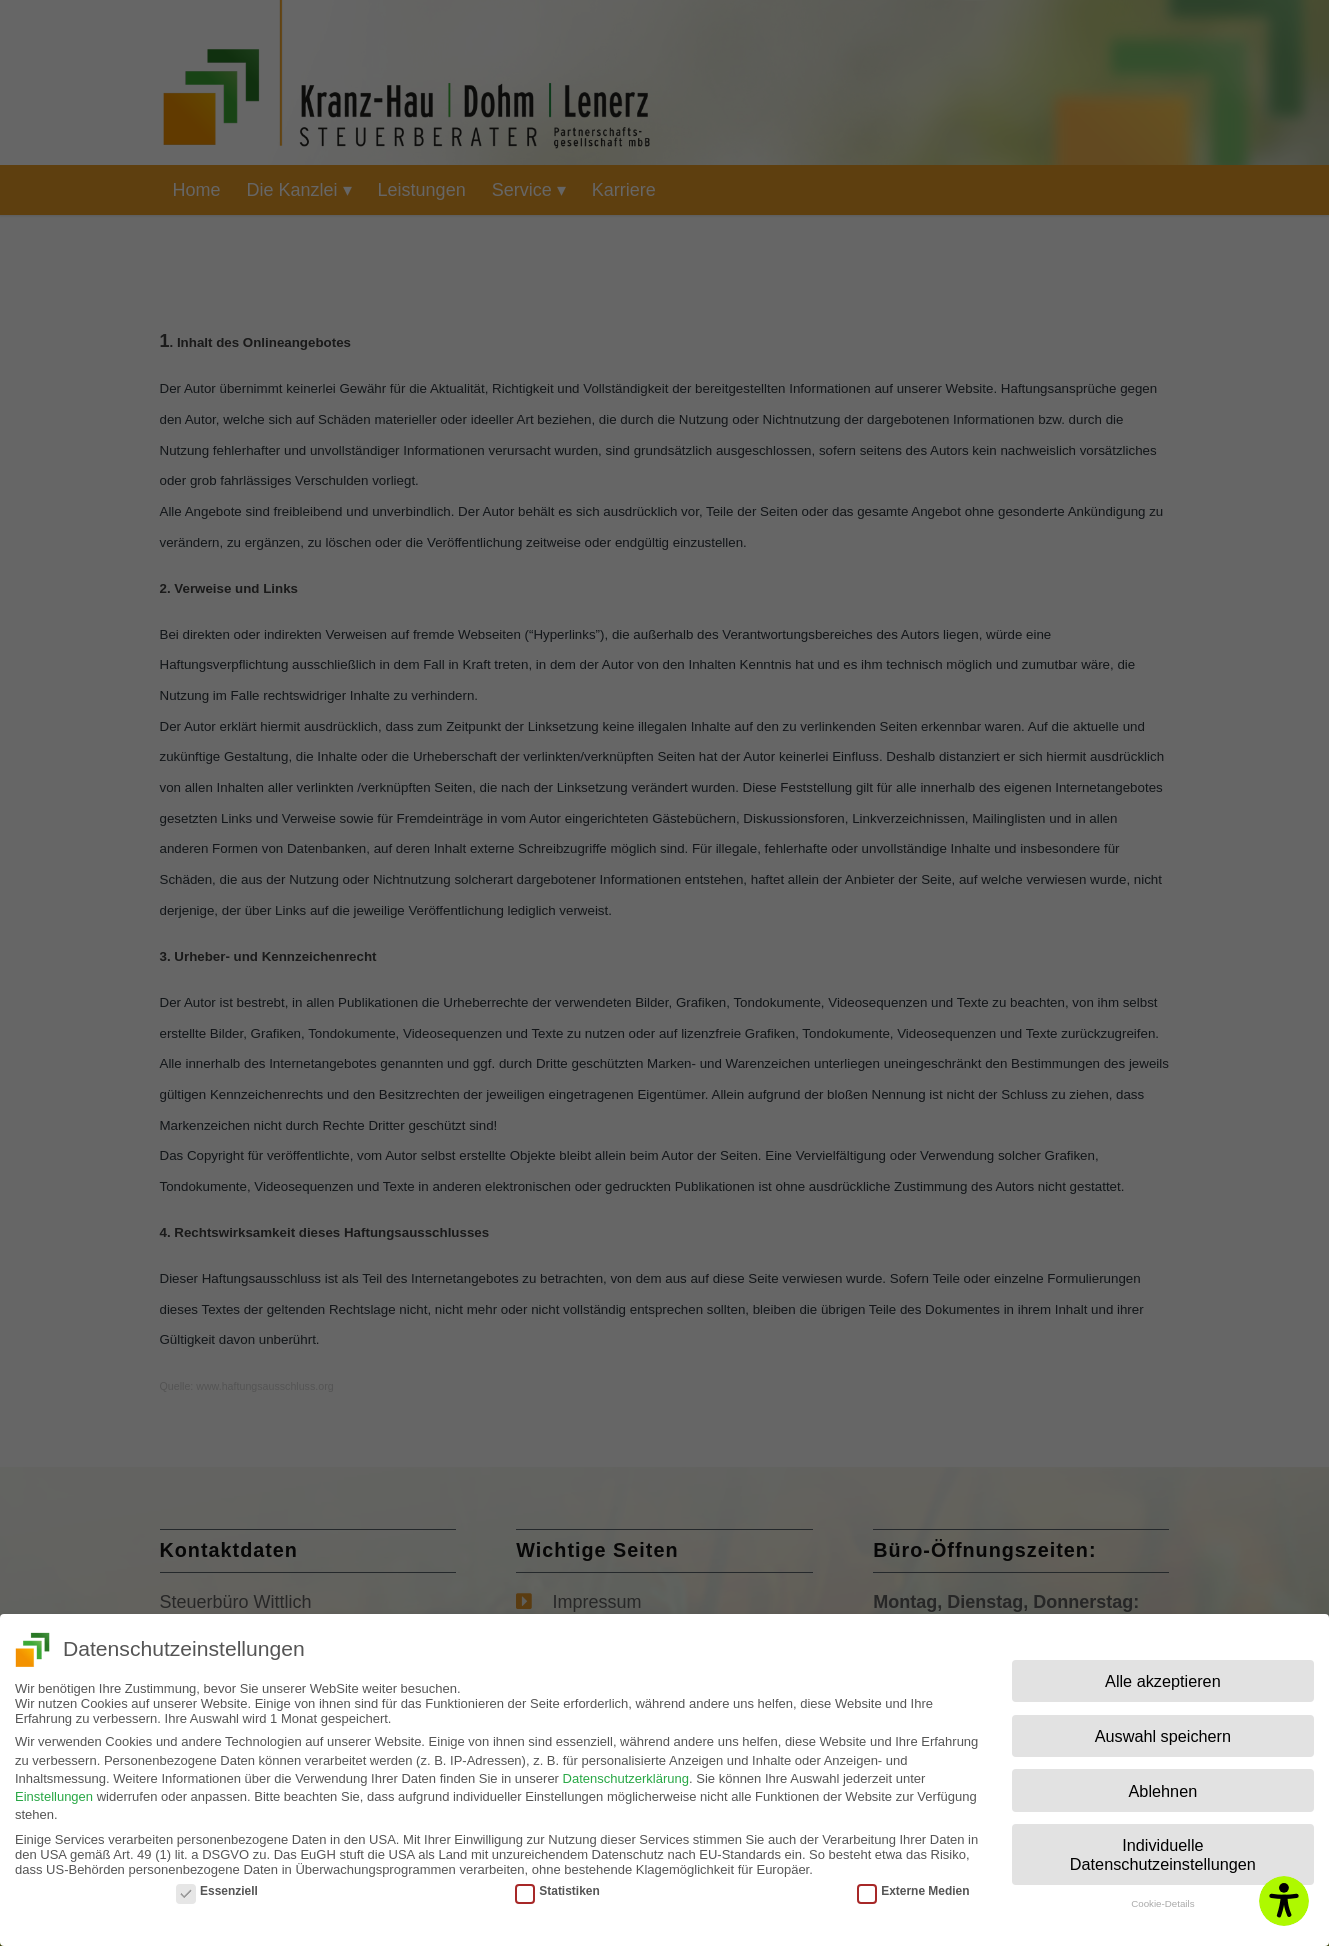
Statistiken (557, 1884)
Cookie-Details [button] (1162, 1896)
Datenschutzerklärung (626, 1771)
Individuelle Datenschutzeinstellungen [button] (1163, 1848)
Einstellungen (54, 1789)
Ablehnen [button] (1163, 1784)
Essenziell (217, 1884)
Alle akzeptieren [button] (1163, 1674)
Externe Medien (913, 1884)
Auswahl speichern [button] (1163, 1729)
